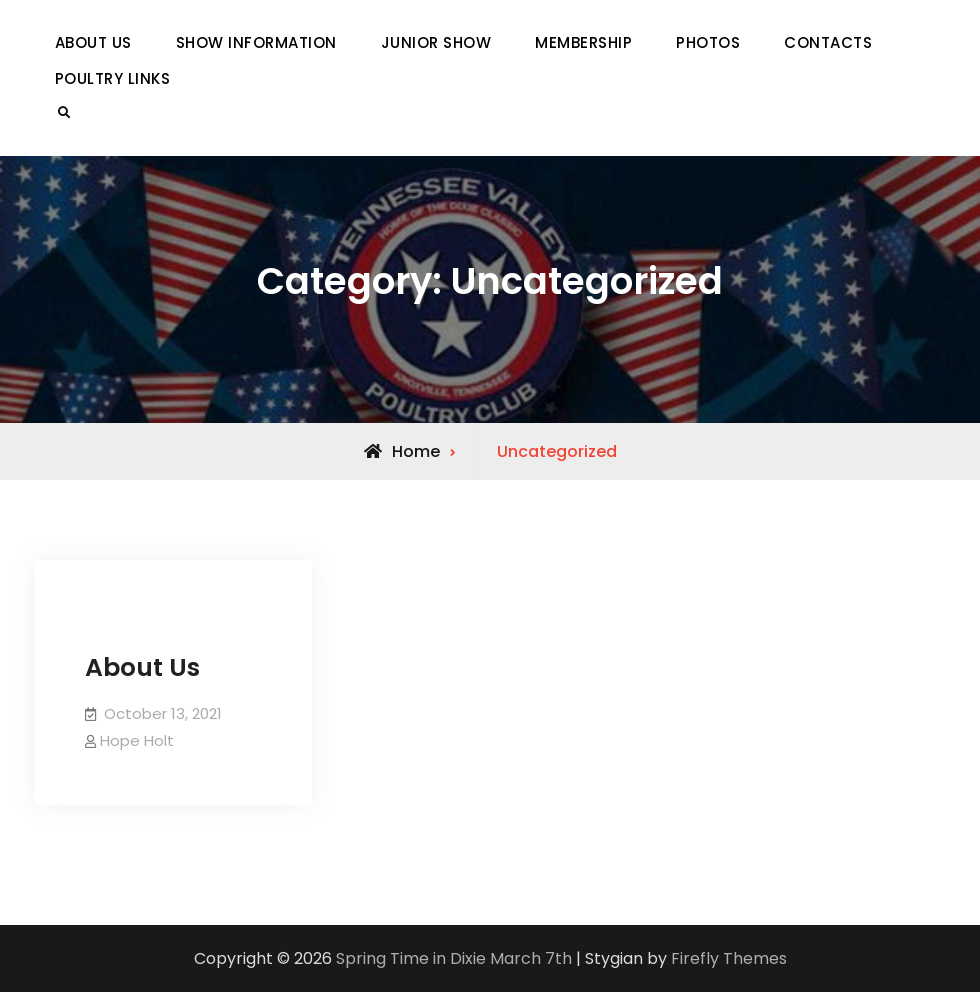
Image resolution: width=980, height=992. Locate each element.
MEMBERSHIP (583, 42)
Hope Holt (137, 740)
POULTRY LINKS (113, 78)
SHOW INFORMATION (256, 42)
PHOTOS (708, 42)
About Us (142, 667)
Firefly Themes (729, 958)
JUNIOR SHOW (436, 42)
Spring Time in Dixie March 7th (454, 958)
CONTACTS (828, 42)
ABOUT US (93, 42)
